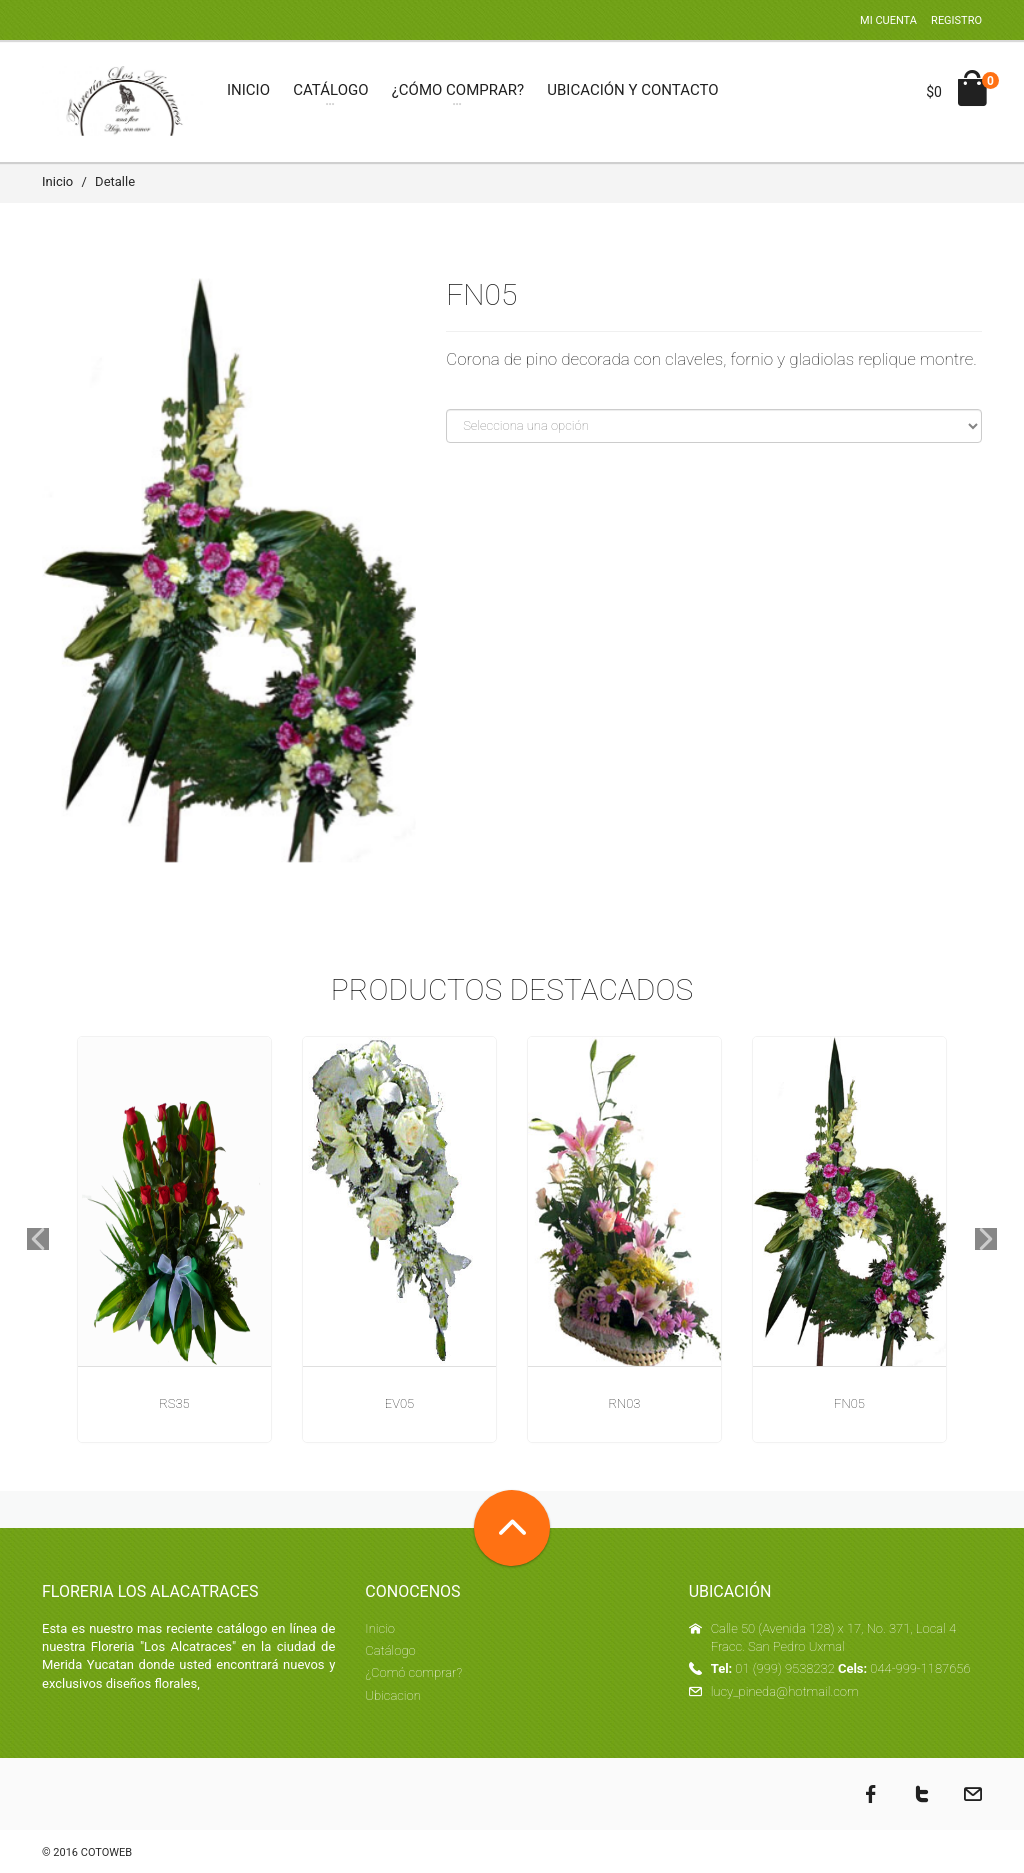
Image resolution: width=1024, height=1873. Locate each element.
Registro (956, 20)
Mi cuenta (888, 20)
